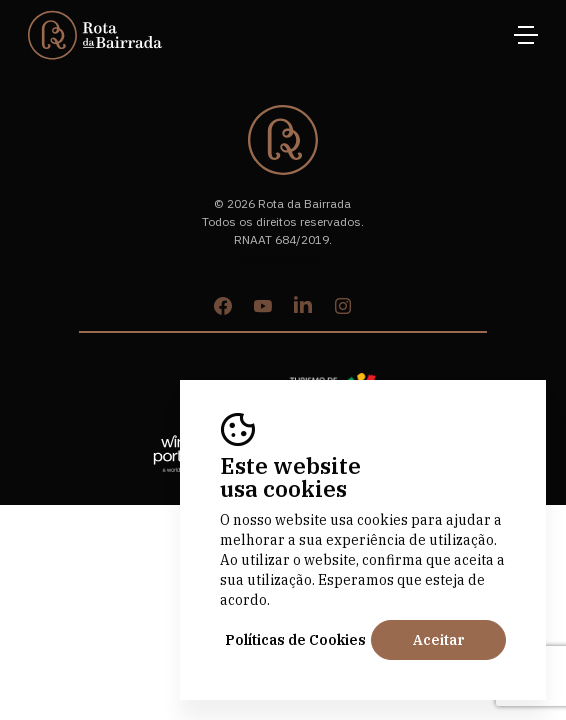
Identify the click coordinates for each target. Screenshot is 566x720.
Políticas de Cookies (295, 640)
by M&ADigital (282, 257)
